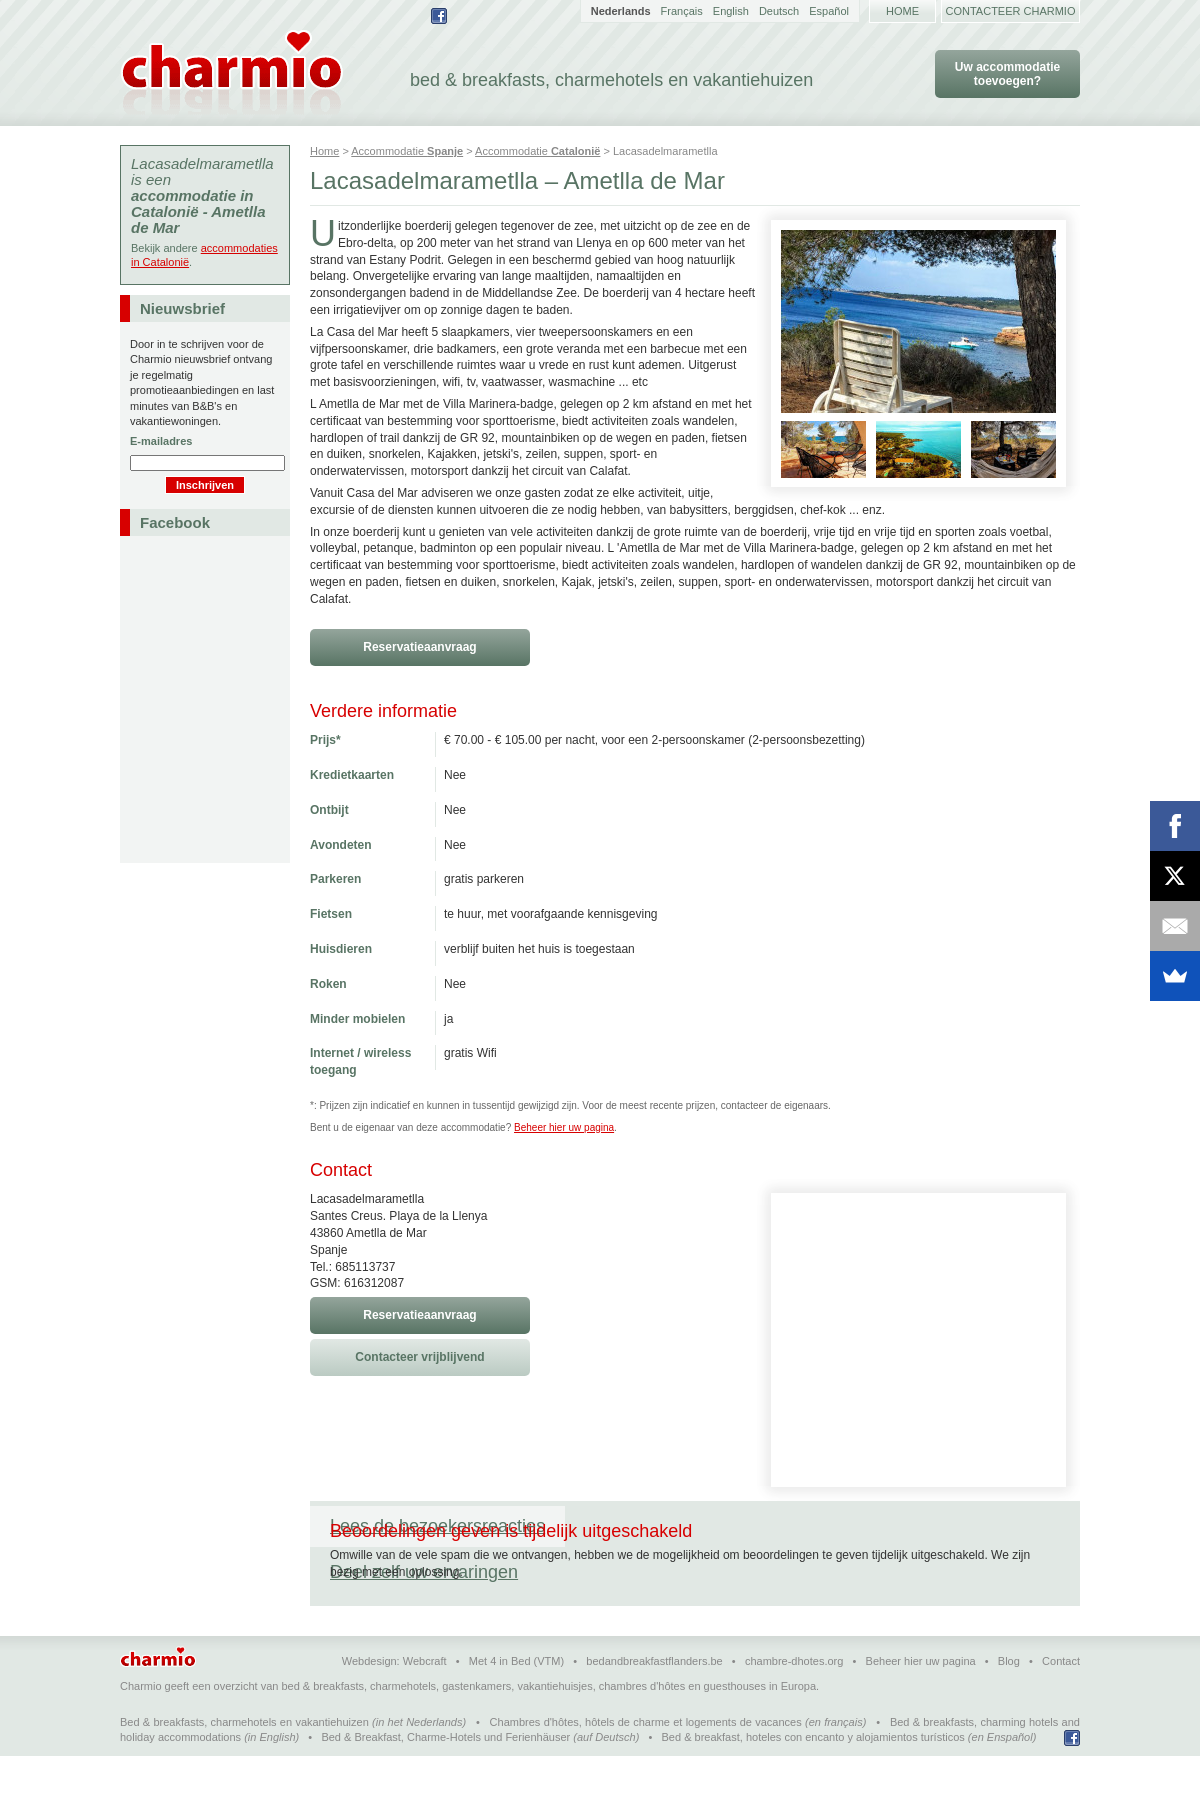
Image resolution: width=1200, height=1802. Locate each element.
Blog (1009, 1707)
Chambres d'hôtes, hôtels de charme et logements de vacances (646, 1768)
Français (682, 11)
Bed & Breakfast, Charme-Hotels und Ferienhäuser (445, 1783)
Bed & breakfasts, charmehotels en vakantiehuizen (244, 1768)
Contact (1061, 1707)
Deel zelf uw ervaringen (679, 1526)
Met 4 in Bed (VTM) (516, 1707)
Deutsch (779, 11)
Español (829, 11)
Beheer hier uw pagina (564, 1127)
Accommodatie (407, 151)
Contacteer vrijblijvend (419, 1357)
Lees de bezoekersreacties (437, 1526)
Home (902, 11)
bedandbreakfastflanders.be (654, 1707)
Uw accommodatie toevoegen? (1007, 74)
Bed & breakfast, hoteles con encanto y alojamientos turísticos (813, 1783)
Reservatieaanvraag (419, 647)
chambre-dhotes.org (794, 1707)
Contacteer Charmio (1011, 11)
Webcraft (425, 1707)
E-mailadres (161, 441)
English (731, 11)
